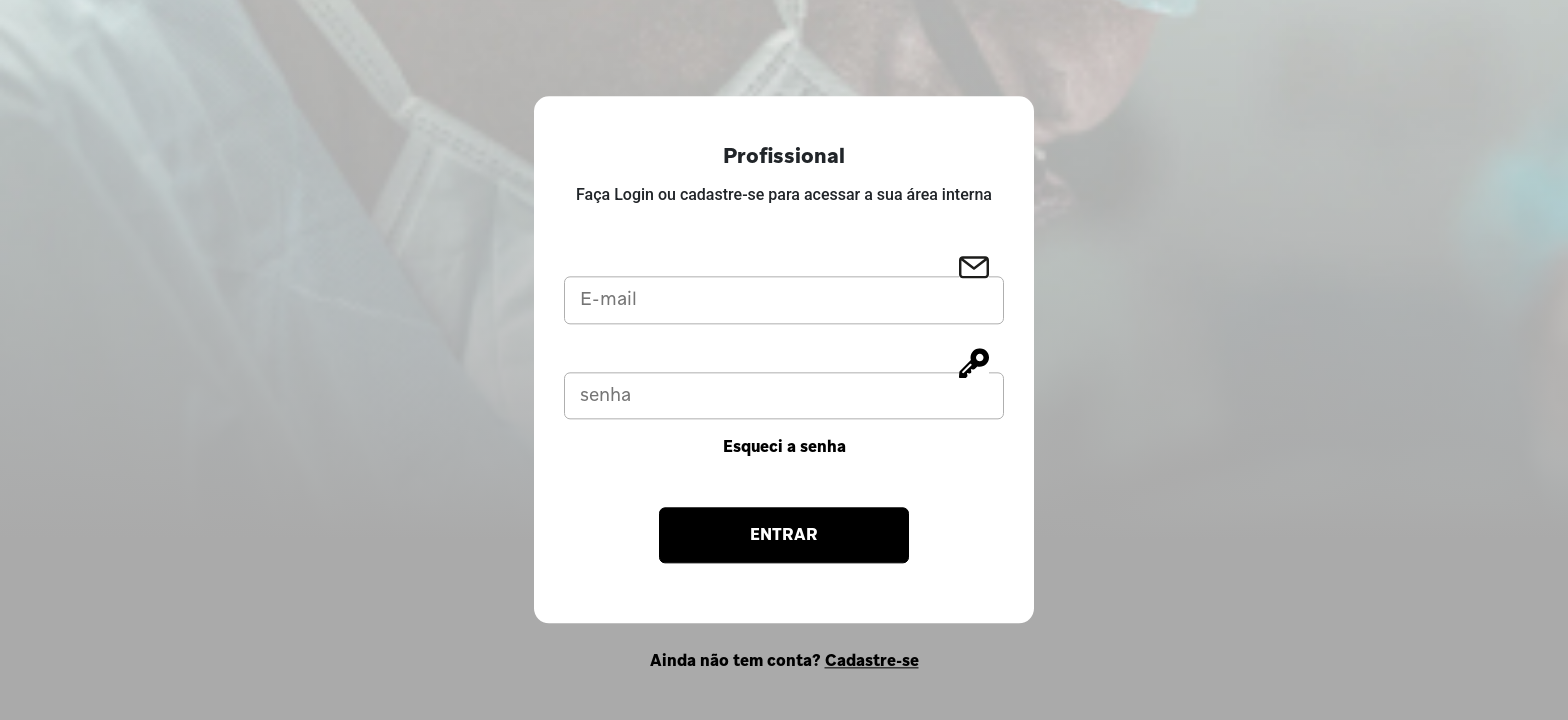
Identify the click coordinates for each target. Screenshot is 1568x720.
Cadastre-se (872, 661)
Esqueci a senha (784, 447)
